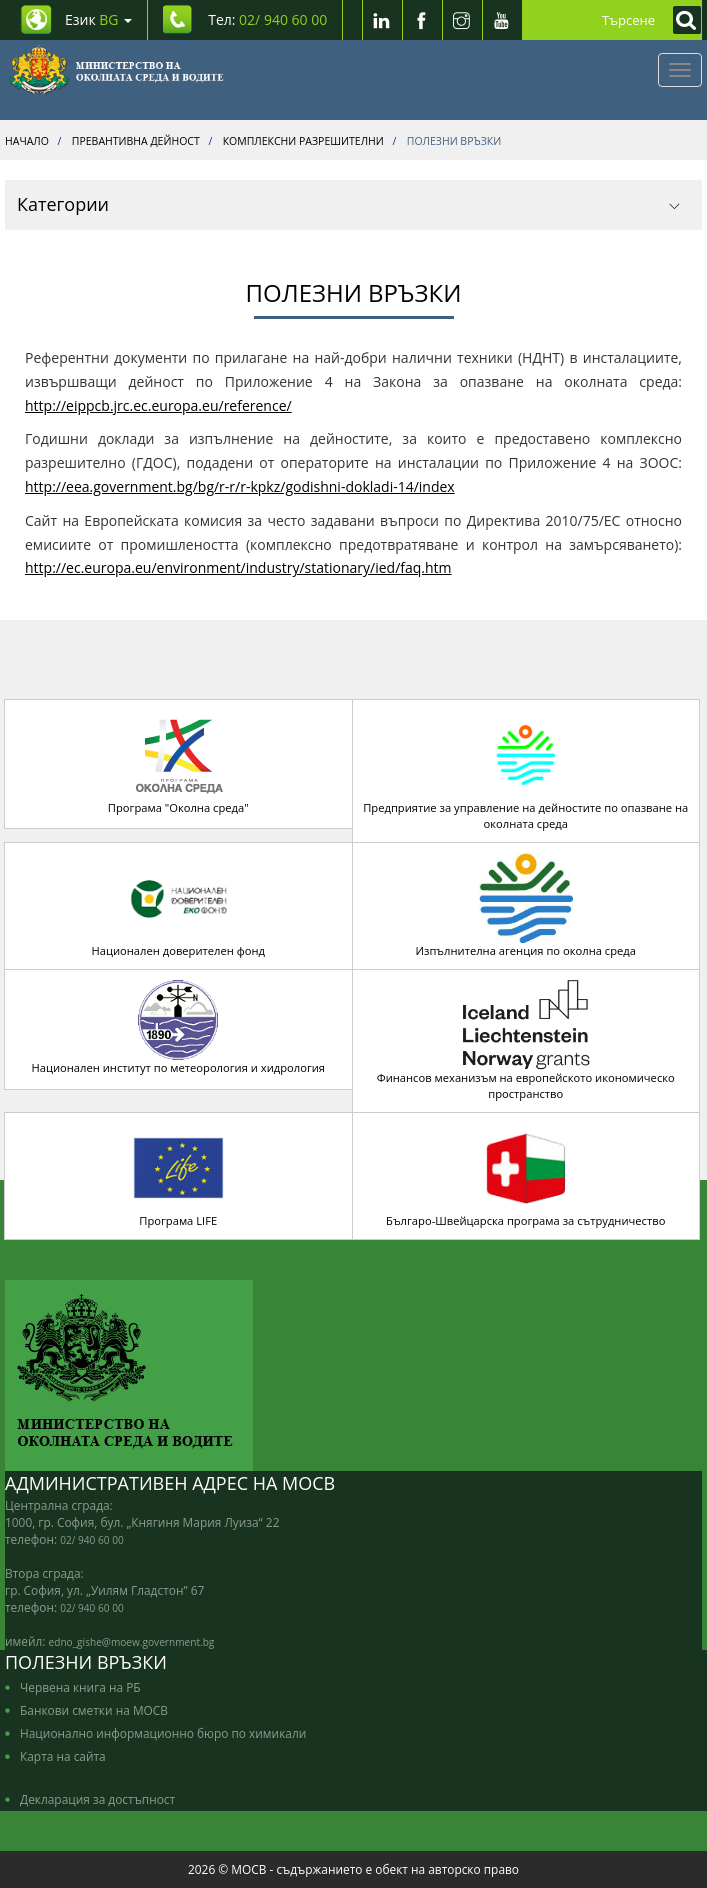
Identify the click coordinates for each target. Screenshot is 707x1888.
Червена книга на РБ (80, 1687)
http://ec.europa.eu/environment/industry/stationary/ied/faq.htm (238, 567)
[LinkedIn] (382, 20)
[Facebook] (422, 20)
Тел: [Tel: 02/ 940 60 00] (267, 19)
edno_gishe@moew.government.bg (132, 1642)
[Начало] (116, 70)
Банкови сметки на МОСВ (94, 1710)
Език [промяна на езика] (98, 19)
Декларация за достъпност (97, 1799)
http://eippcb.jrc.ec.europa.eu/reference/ (158, 405)
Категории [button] (348, 204)
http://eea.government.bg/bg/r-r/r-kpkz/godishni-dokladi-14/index (240, 486)
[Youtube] (502, 20)
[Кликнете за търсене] (682, 20)
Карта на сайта (63, 1756)
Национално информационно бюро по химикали (163, 1733)
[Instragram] (462, 20)
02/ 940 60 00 (92, 1540)
